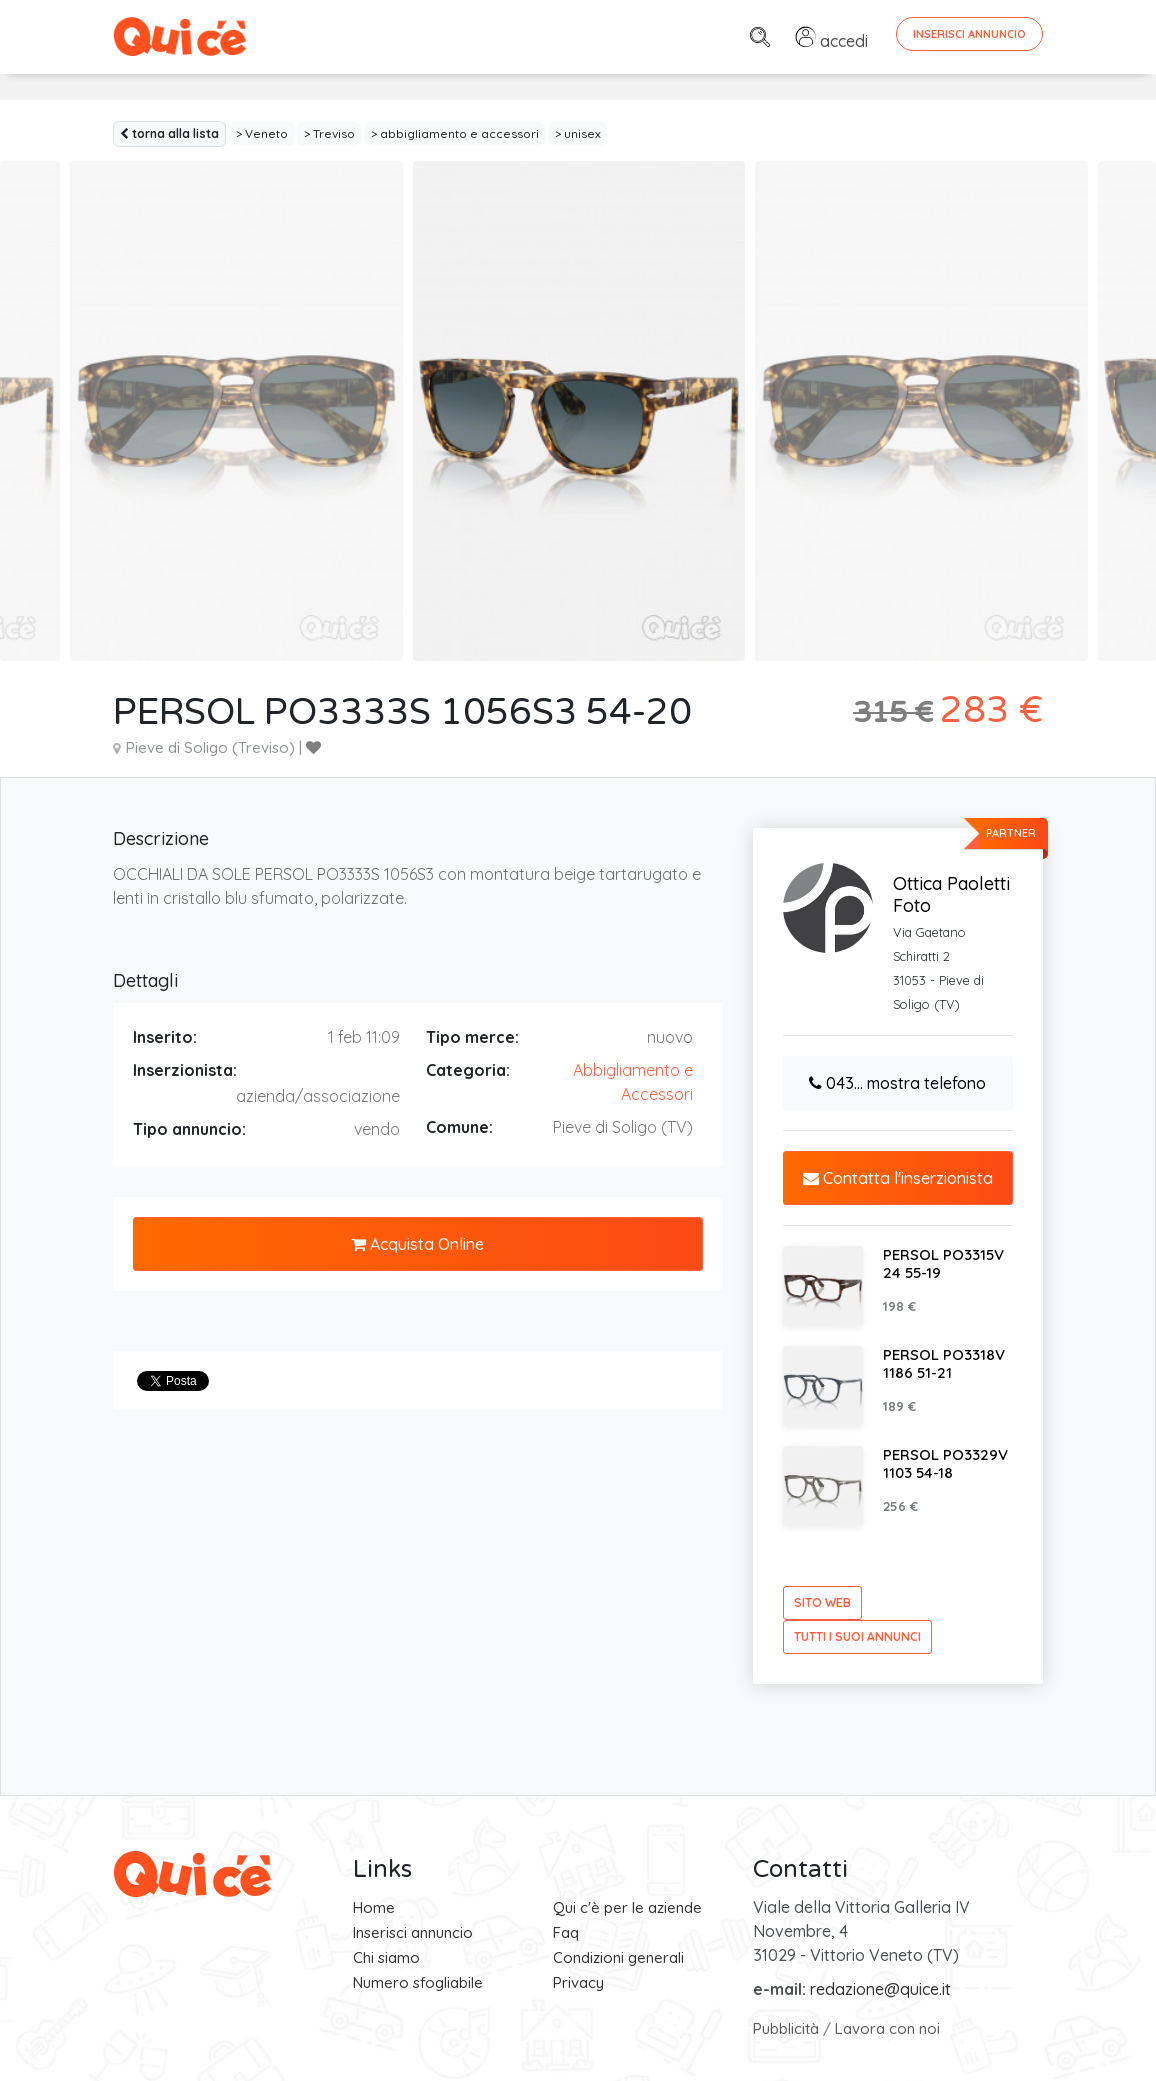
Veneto (266, 133)
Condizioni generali (618, 1957)
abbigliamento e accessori (459, 133)
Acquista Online (417, 1244)
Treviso (334, 133)
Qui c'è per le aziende (627, 1907)
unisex (582, 133)
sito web (822, 1602)
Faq (566, 1932)
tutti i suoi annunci (857, 1636)
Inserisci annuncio (413, 1932)
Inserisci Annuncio (969, 34)
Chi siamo (386, 1957)
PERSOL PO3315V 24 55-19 (943, 1263)
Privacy (578, 1982)
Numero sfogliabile (418, 1982)
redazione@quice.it (880, 1989)
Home (374, 1907)
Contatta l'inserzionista (898, 1178)
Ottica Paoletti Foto (951, 894)
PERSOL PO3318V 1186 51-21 (944, 1363)
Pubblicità (786, 2028)
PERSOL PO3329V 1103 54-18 (945, 1463)
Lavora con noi (887, 2028)
